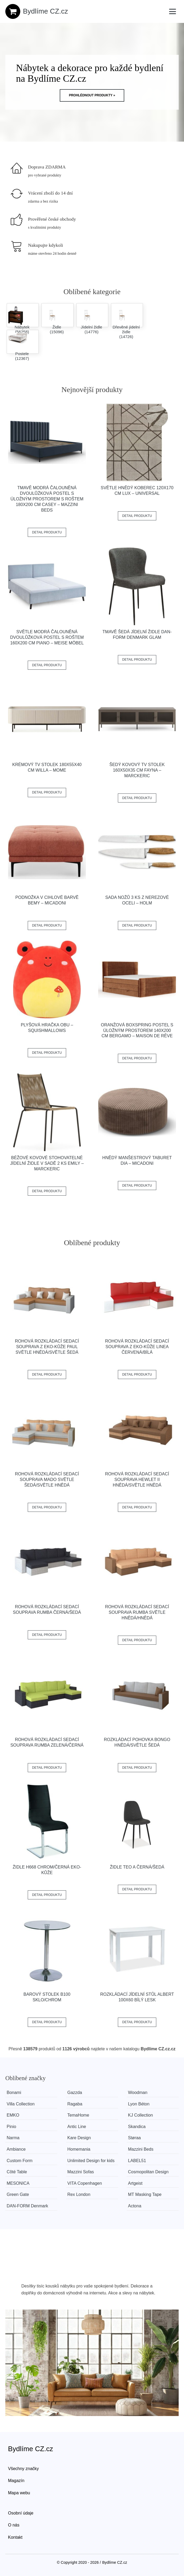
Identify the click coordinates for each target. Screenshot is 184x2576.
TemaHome (78, 2115)
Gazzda (74, 2092)
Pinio (11, 2126)
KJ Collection (140, 2115)
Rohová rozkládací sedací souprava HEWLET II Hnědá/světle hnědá (137, 1479)
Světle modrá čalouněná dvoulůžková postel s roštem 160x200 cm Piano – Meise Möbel (47, 637)
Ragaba (74, 2104)
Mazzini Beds (140, 2149)
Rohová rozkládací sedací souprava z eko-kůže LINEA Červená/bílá (137, 1347)
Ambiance (16, 2149)
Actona (134, 2206)
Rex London (78, 2194)
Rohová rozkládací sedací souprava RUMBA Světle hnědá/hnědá (137, 1612)
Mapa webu (19, 2493)
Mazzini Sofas (80, 2172)
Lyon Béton (138, 2104)
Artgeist (135, 2183)
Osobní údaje (20, 2513)
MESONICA (18, 2183)
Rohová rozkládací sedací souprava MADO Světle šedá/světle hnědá (47, 1479)
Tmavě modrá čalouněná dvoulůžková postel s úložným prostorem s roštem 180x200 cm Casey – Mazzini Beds (46, 498)
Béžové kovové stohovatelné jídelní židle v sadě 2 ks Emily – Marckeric (47, 1163)
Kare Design (79, 2137)
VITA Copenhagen (84, 2183)
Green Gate (18, 2194)
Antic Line (76, 2126)
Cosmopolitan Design (148, 2172)
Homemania (78, 2149)
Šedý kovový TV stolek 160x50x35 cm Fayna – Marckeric (137, 770)
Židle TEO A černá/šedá (137, 1867)
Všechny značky (23, 2468)
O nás (13, 2525)
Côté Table (17, 2172)
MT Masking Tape (145, 2194)
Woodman (137, 2092)
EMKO (13, 2115)
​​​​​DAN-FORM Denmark (27, 2206)
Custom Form (20, 2160)
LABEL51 (137, 2160)
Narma (13, 2137)
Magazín (16, 2480)
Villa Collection (21, 2104)
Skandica (137, 2126)
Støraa (134, 2137)
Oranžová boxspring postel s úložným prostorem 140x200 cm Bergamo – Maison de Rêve (137, 1030)
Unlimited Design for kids (91, 2160)
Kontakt (15, 2537)
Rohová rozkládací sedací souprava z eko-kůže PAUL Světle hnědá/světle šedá (47, 1347)
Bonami (14, 2092)
